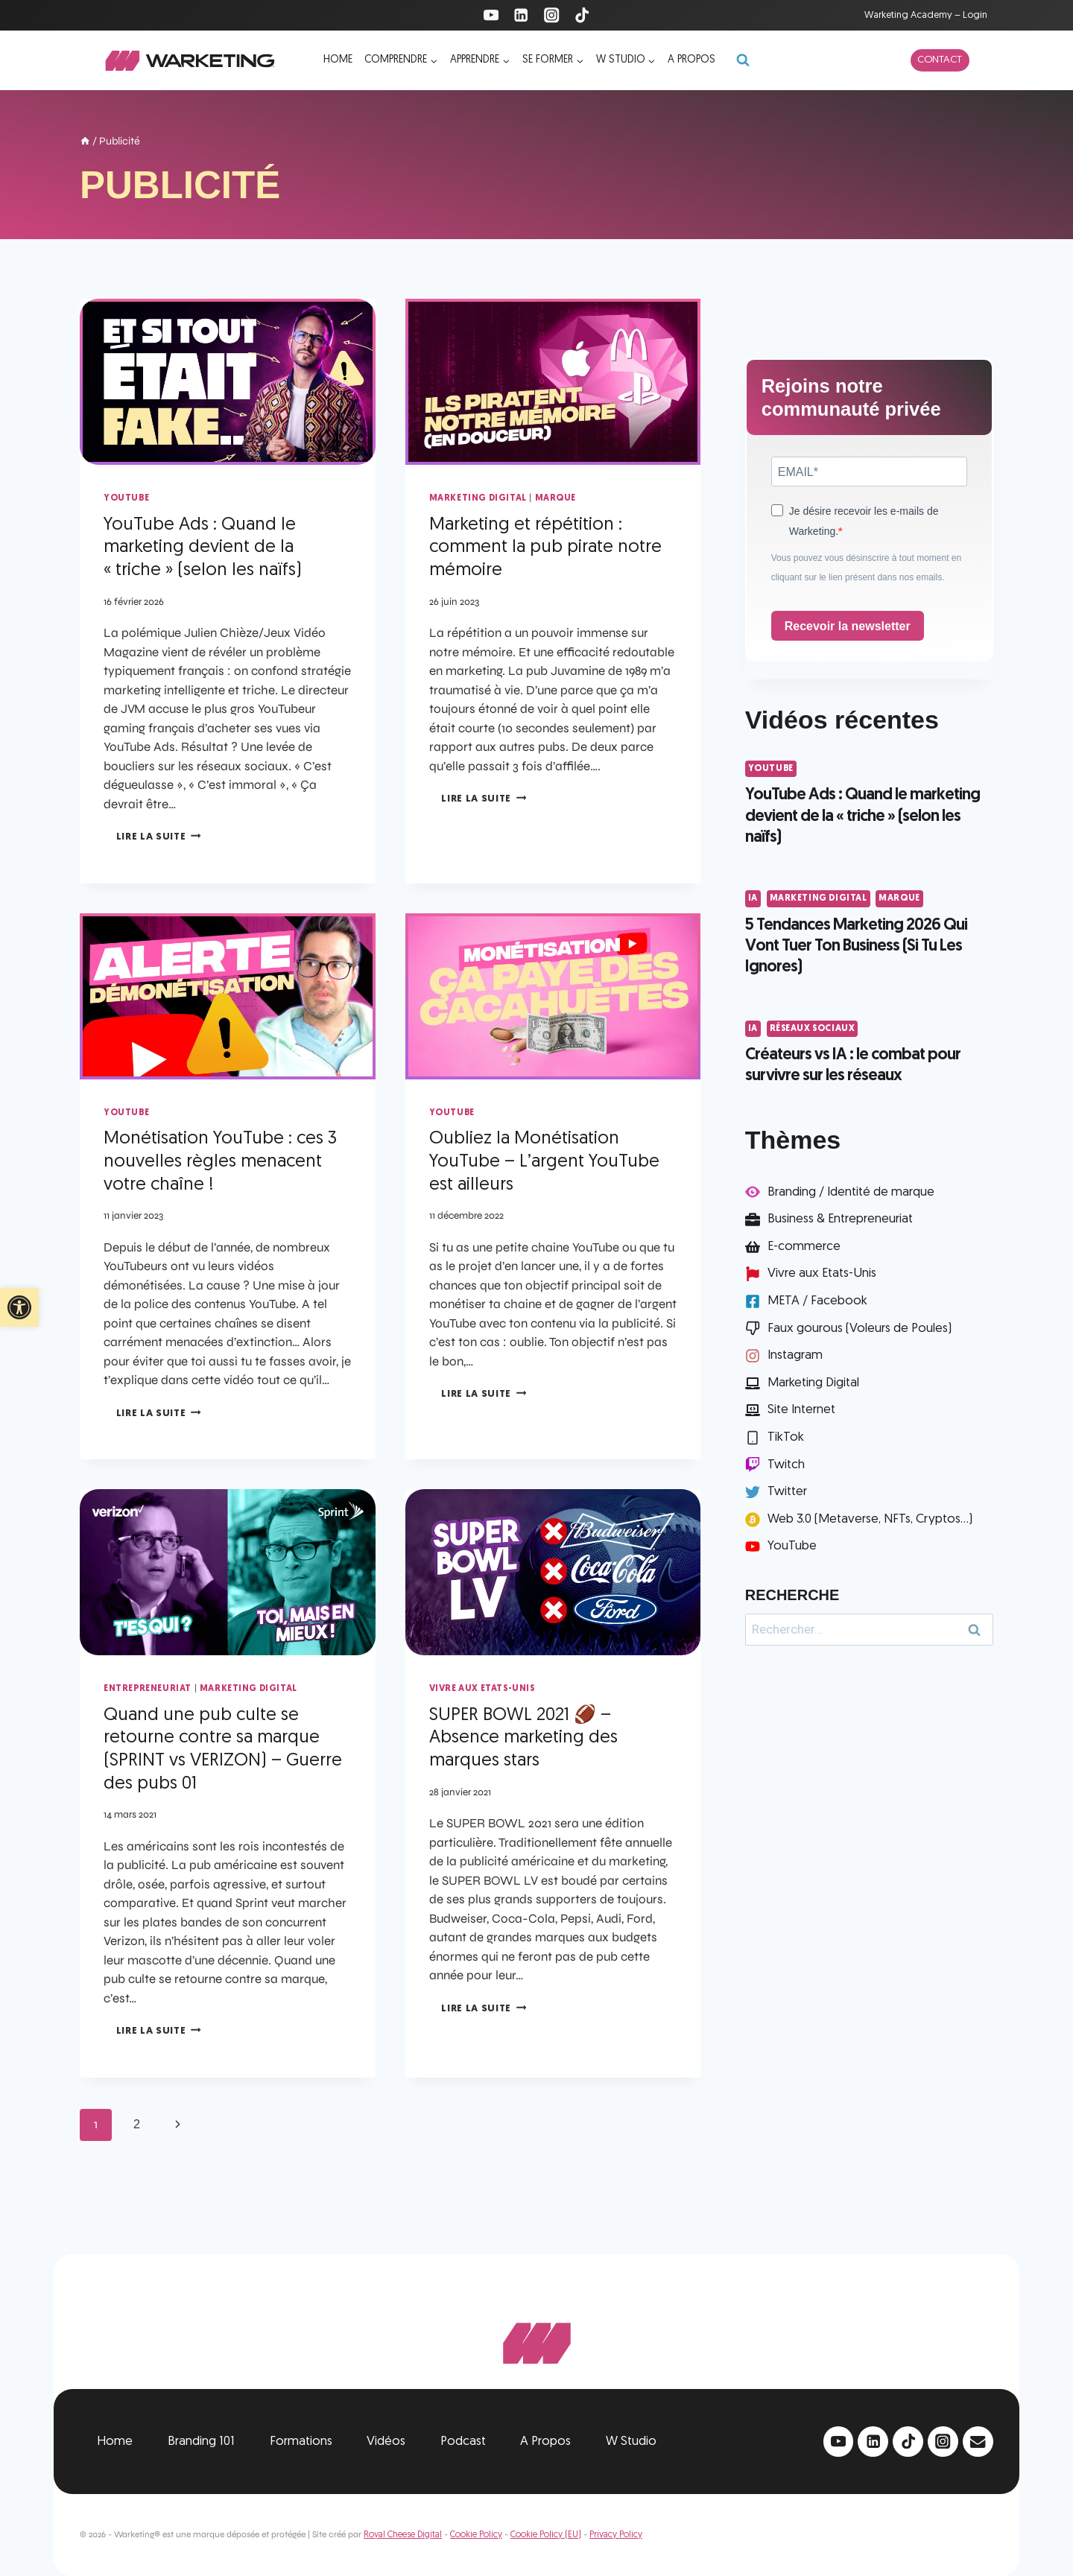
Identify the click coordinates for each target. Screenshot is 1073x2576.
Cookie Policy (476, 2535)
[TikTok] (582, 15)
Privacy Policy (615, 2535)
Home (337, 60)
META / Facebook (817, 1301)
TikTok (785, 1437)
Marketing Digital (478, 498)
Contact (939, 60)
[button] (19, 1307)
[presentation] (228, 382)
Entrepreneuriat (148, 1688)
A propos (691, 60)
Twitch (786, 1465)
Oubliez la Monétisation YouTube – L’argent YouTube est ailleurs (544, 1162)
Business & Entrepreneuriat (840, 1219)
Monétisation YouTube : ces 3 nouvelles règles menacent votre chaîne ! (220, 1162)
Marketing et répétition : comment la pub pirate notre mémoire (545, 548)
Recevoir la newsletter (848, 626)
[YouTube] (490, 15)
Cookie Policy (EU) (545, 2535)
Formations (301, 2441)
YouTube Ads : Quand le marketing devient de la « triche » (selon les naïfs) (203, 548)
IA (753, 898)
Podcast (463, 2441)
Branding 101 (201, 2441)
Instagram (795, 1355)
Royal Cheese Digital (403, 2535)
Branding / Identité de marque (850, 1192)
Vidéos (386, 2441)
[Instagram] (551, 15)
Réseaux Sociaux (812, 1028)
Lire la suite (158, 837)
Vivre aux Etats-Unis (482, 1688)
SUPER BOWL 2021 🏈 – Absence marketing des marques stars (523, 1739)
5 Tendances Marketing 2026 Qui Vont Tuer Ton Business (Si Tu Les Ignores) (856, 947)
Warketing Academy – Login (925, 15)
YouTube (126, 498)
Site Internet (801, 1409)
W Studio (631, 2441)
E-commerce (804, 1246)
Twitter (787, 1491)
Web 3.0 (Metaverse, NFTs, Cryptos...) (869, 1519)
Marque (556, 498)
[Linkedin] (521, 15)
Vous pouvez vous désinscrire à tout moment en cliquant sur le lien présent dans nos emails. (866, 568)
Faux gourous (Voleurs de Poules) (859, 1328)
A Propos (545, 2441)
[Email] (978, 2441)
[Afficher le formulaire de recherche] (742, 60)
